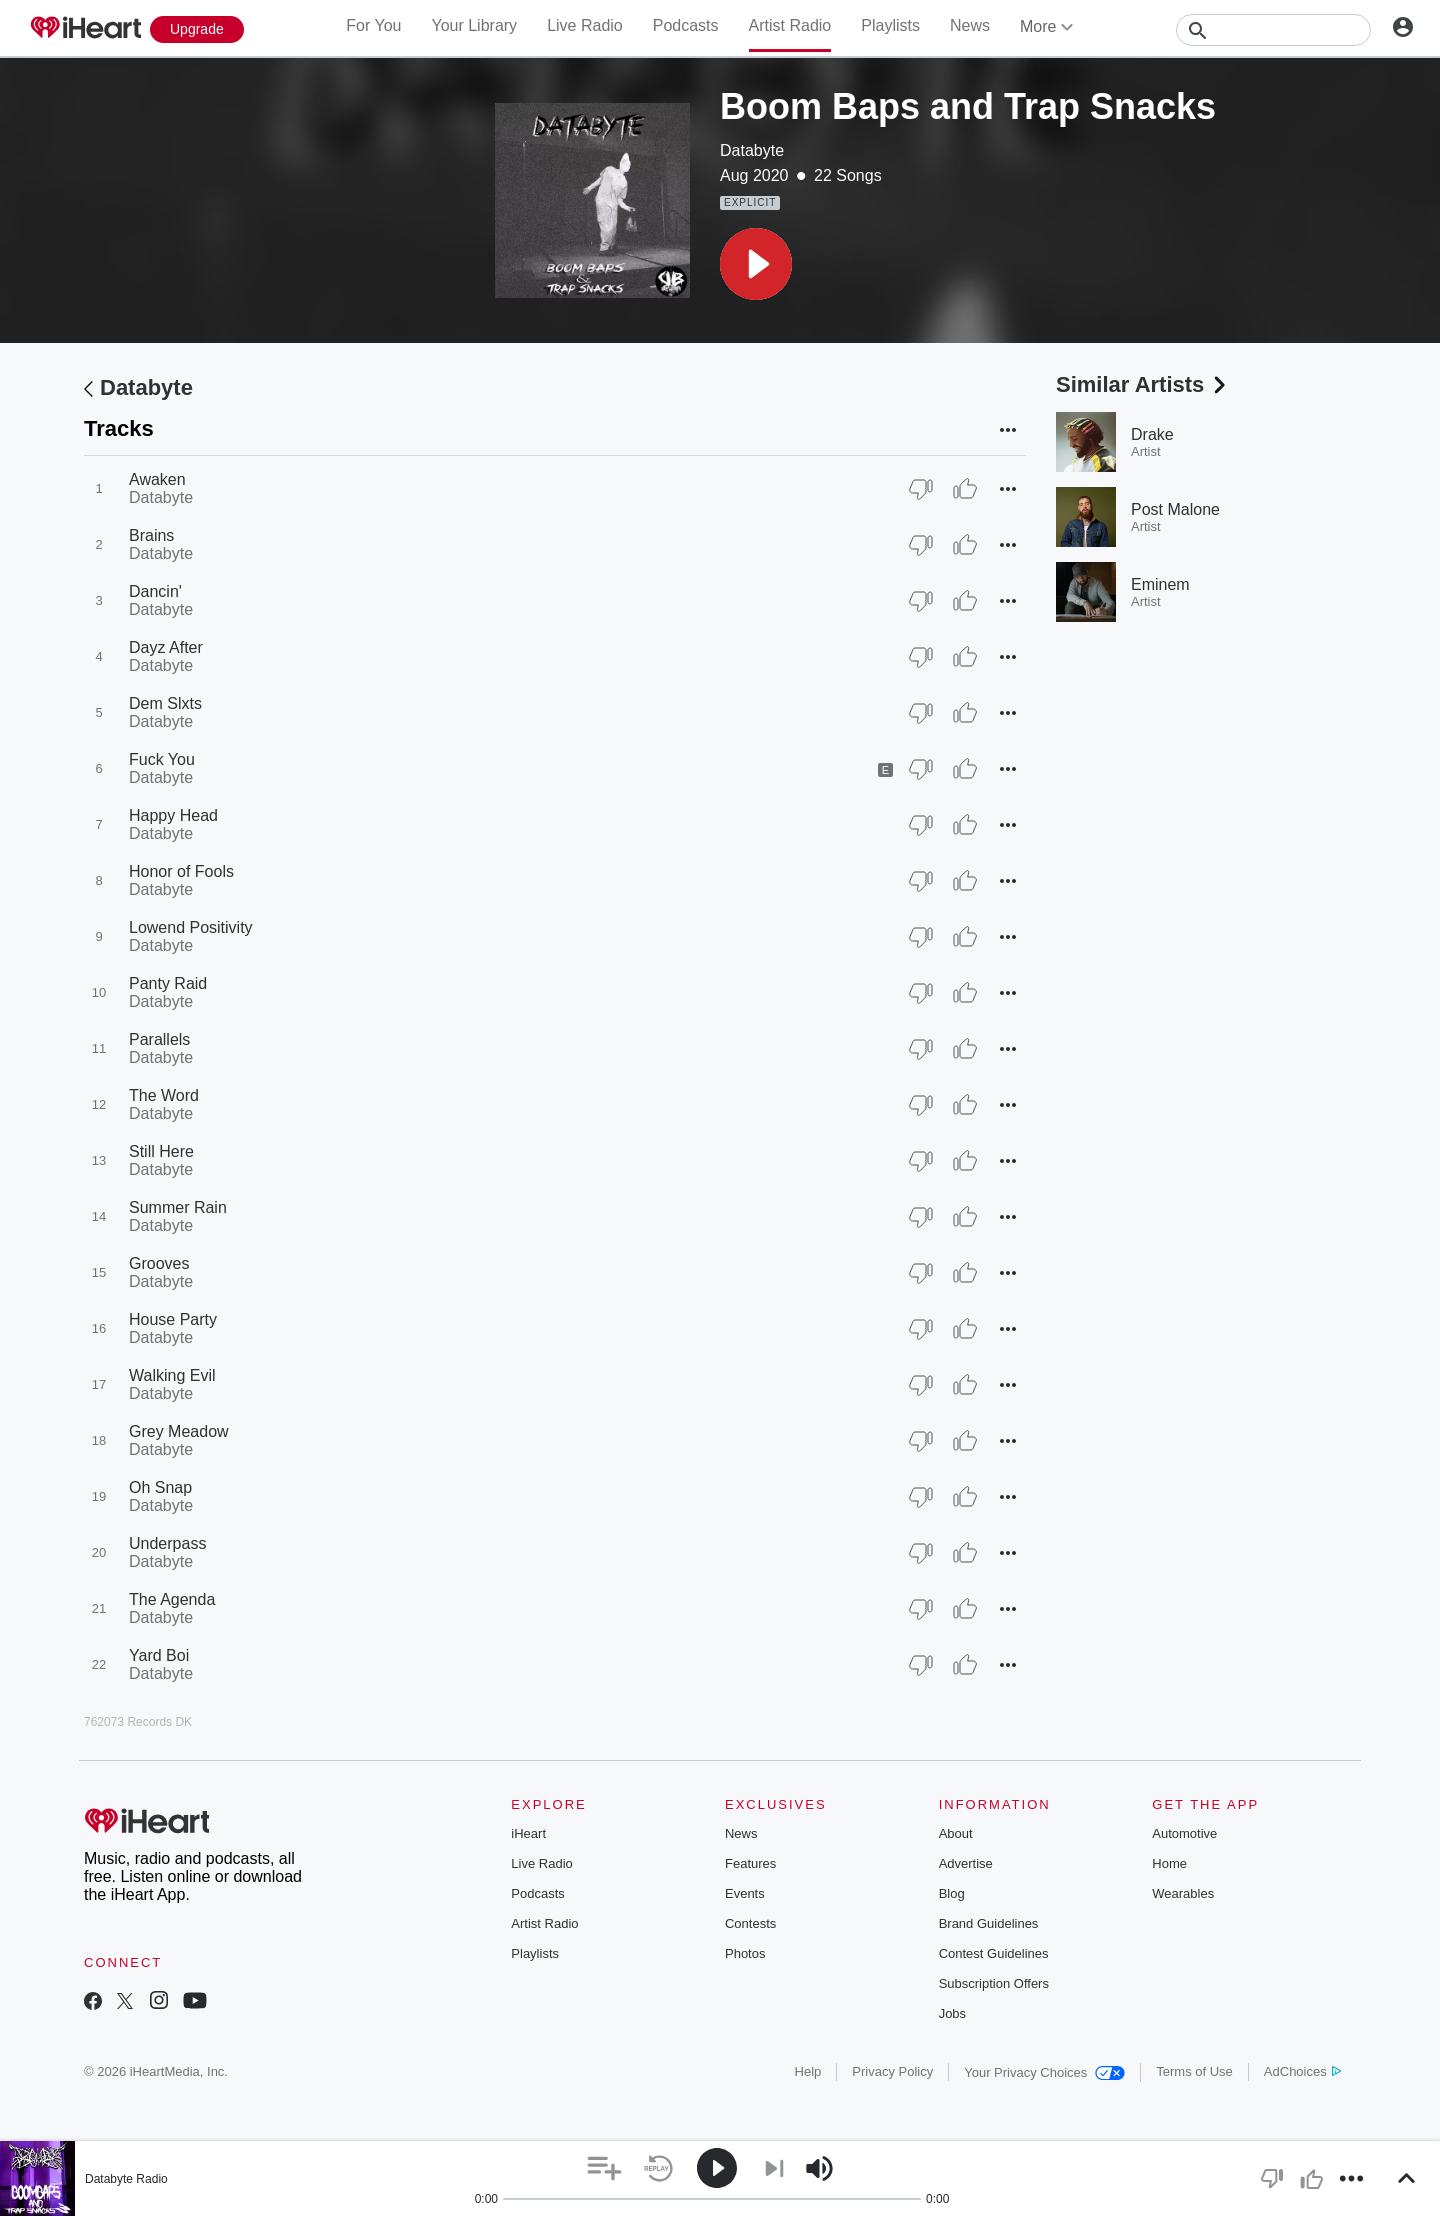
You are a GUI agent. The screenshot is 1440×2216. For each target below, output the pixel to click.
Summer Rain (178, 1207)
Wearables (1183, 1893)
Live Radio (585, 25)
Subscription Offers (994, 1983)
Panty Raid (168, 983)
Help (808, 2071)
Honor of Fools (181, 871)
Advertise (966, 1863)
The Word (164, 1095)
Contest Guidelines (994, 1953)
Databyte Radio (126, 2179)
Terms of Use (1194, 2071)
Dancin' (155, 591)
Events (745, 1893)
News (970, 25)
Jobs (952, 2013)
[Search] (1273, 30)
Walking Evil (172, 1375)
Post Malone (1175, 509)
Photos (745, 1953)
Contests (750, 1923)
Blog (952, 1893)
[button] (756, 264)
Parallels (159, 1039)
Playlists (890, 25)
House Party (173, 1319)
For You (373, 25)
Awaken (157, 479)
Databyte (752, 150)
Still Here (161, 1151)
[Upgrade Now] (197, 29)
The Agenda (172, 1599)
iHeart (528, 1833)
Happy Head (173, 815)
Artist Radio (790, 25)
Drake (1152, 434)
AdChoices (1302, 2071)
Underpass (167, 1543)
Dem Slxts (165, 703)
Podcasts (686, 25)
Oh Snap (160, 1487)
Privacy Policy (892, 2071)
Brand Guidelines (989, 1923)
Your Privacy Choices (1044, 2072)
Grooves (159, 1263)
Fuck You (162, 759)
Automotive (1184, 1833)
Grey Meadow (179, 1431)
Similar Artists (1143, 384)
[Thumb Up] (965, 489)
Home (1169, 1863)
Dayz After (166, 647)
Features (750, 1863)
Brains (151, 535)
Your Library (474, 25)
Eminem (1160, 584)
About (956, 1833)
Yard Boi (159, 1655)
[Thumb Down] (921, 489)
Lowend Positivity (191, 927)
